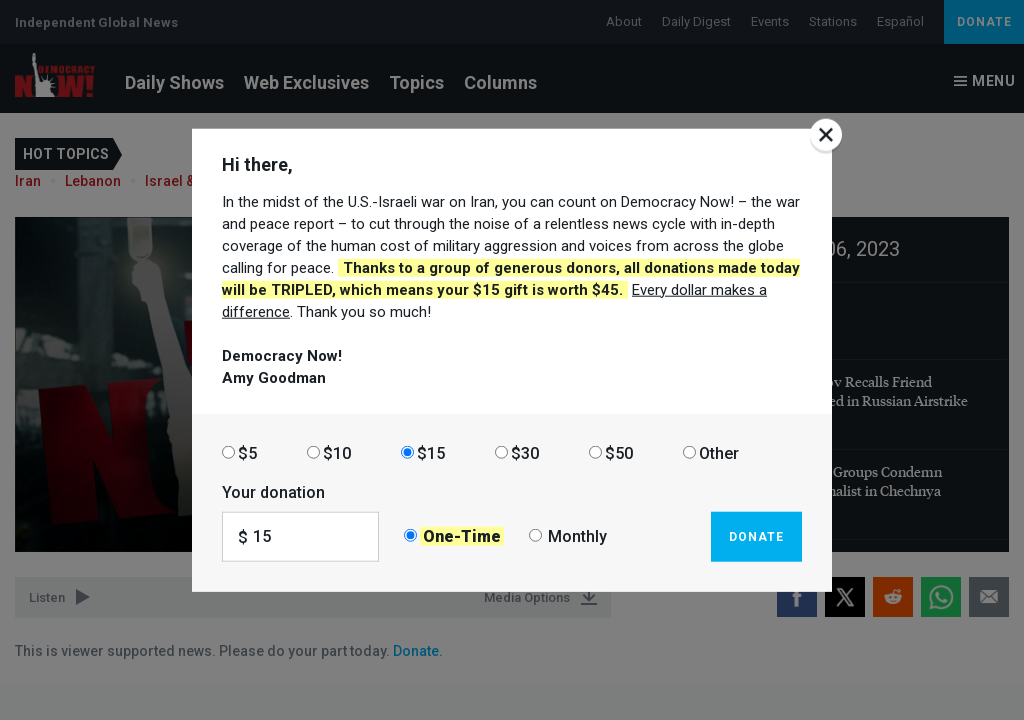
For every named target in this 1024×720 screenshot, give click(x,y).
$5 (247, 452)
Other (719, 452)
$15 (431, 452)
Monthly (577, 536)
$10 (337, 452)
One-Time (462, 536)
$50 (619, 452)
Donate (756, 536)
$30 (525, 452)
